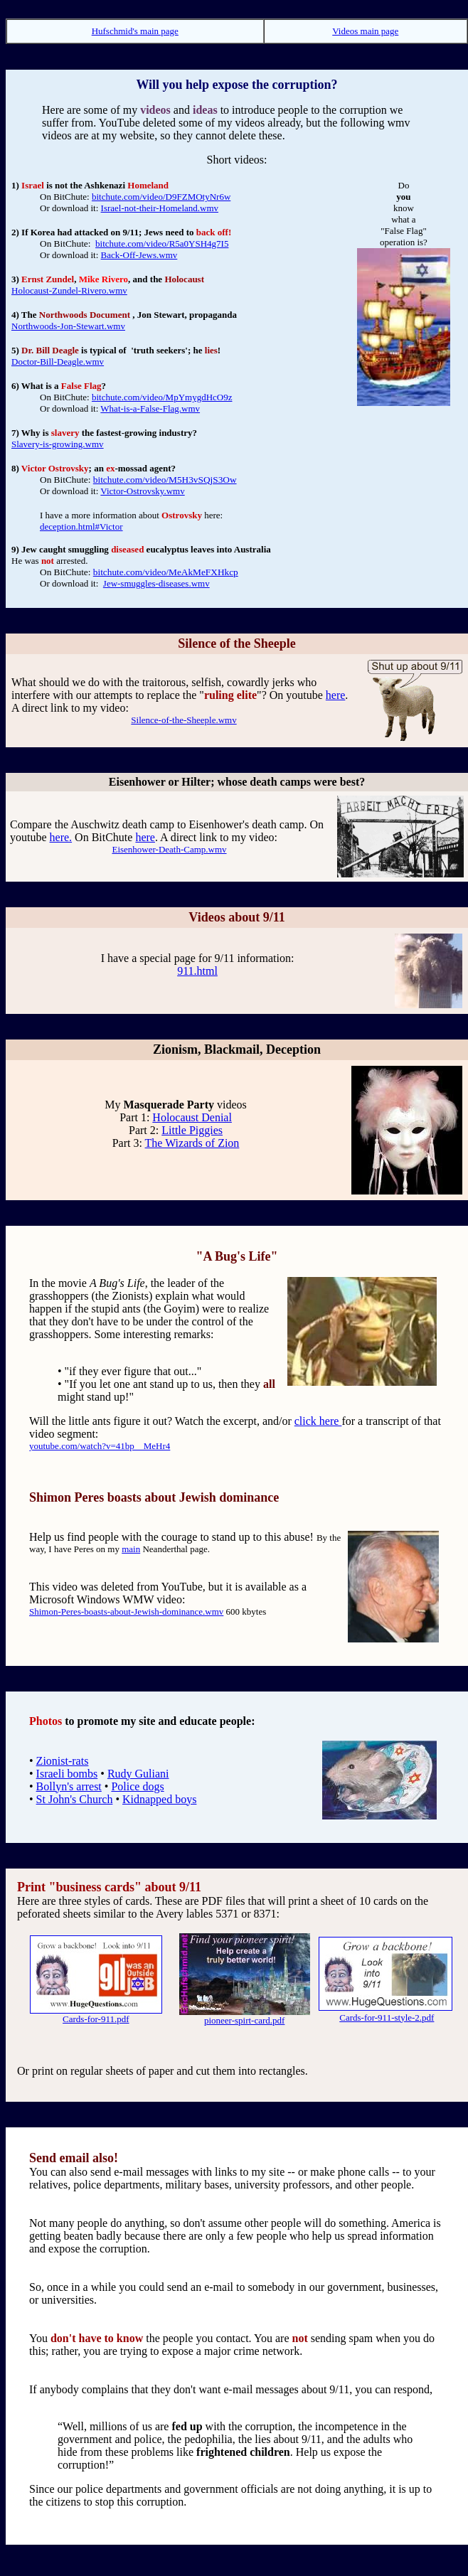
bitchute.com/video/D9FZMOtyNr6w (161, 196)
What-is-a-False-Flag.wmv (150, 408)
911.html (197, 971)
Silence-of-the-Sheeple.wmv (183, 720)
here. (61, 837)
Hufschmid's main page (135, 31)
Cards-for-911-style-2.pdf (386, 2017)
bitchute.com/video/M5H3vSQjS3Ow (165, 479)
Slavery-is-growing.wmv (57, 444)
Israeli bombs (67, 1774)
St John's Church (74, 1799)
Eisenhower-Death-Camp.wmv (169, 849)
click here (318, 1421)
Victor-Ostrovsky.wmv (142, 491)
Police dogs (137, 1786)
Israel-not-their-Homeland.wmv (159, 208)
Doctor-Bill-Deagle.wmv (57, 361)
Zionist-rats (62, 1761)
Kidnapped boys (159, 1799)
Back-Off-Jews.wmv (139, 255)
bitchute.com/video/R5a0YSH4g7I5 (161, 243)
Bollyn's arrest (69, 1786)
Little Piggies (192, 1130)
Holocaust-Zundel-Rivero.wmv (69, 290)
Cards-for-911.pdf (96, 2019)
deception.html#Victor (81, 526)
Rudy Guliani (138, 1774)
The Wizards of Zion (192, 1143)
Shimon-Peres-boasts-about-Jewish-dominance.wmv (126, 1611)
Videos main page (365, 31)
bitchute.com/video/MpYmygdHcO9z (162, 397)
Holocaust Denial (192, 1117)
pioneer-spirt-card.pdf (244, 2020)
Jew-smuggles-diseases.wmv (156, 583)
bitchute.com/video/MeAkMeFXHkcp (165, 572)
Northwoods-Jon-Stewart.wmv (68, 326)
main (131, 1549)
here (336, 695)
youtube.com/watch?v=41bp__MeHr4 (99, 1446)
